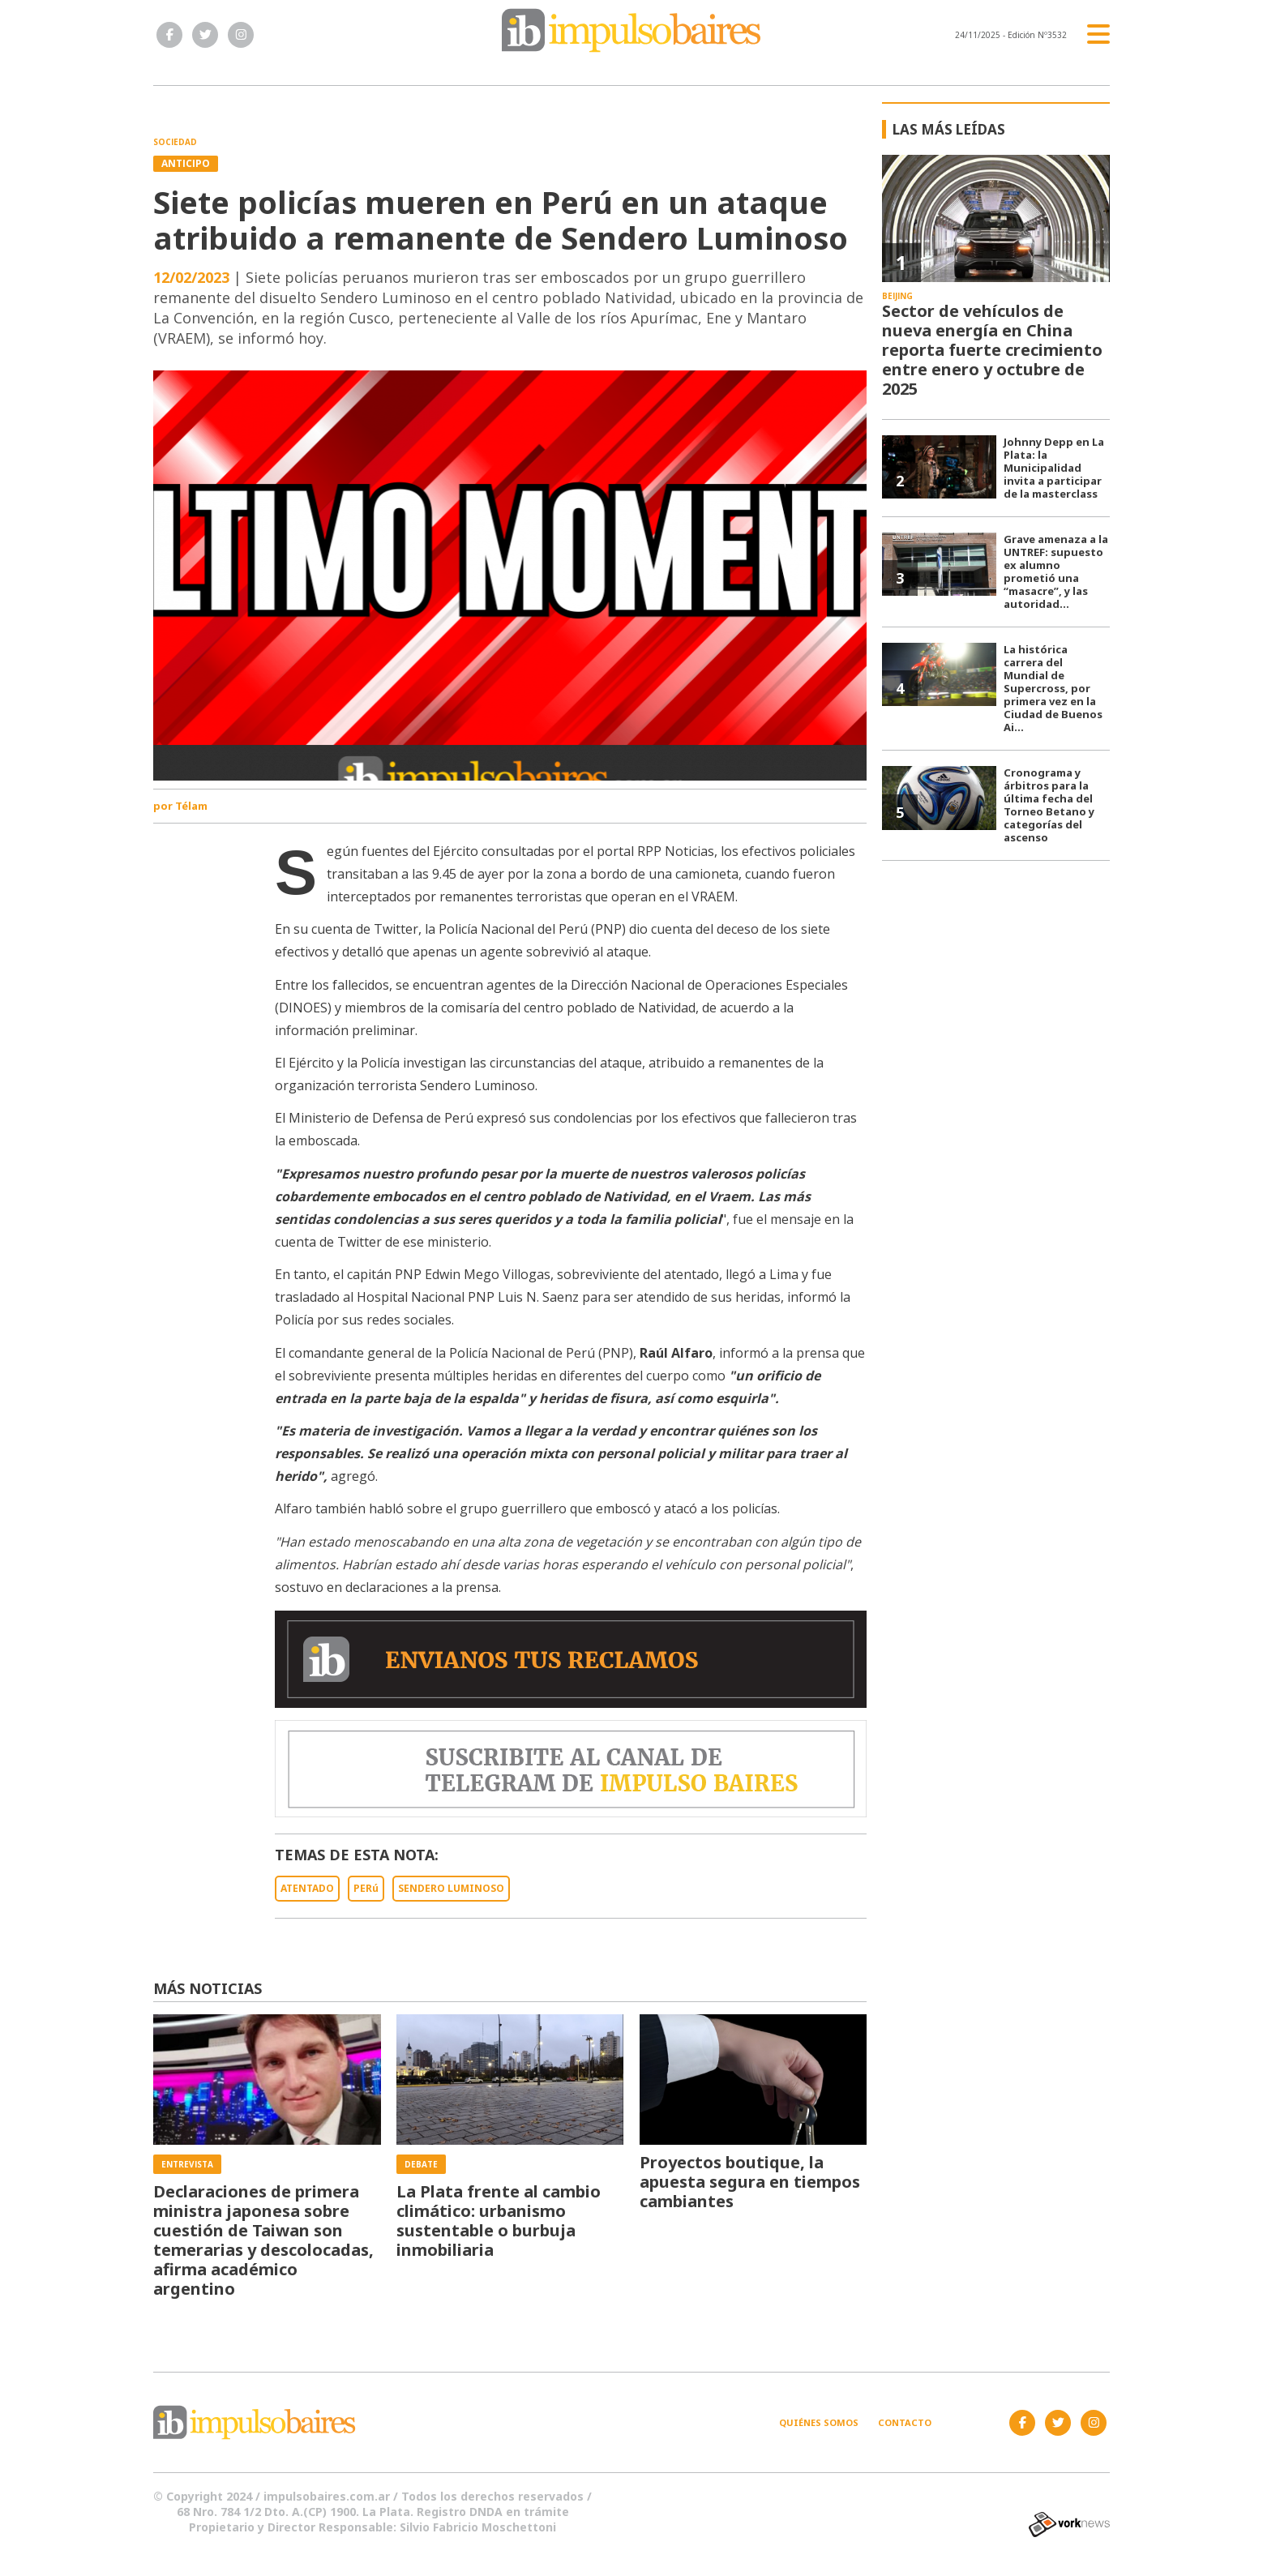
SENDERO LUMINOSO (451, 1888)
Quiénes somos (818, 2422)
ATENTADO (307, 1888)
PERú (366, 1888)
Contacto (904, 2422)
